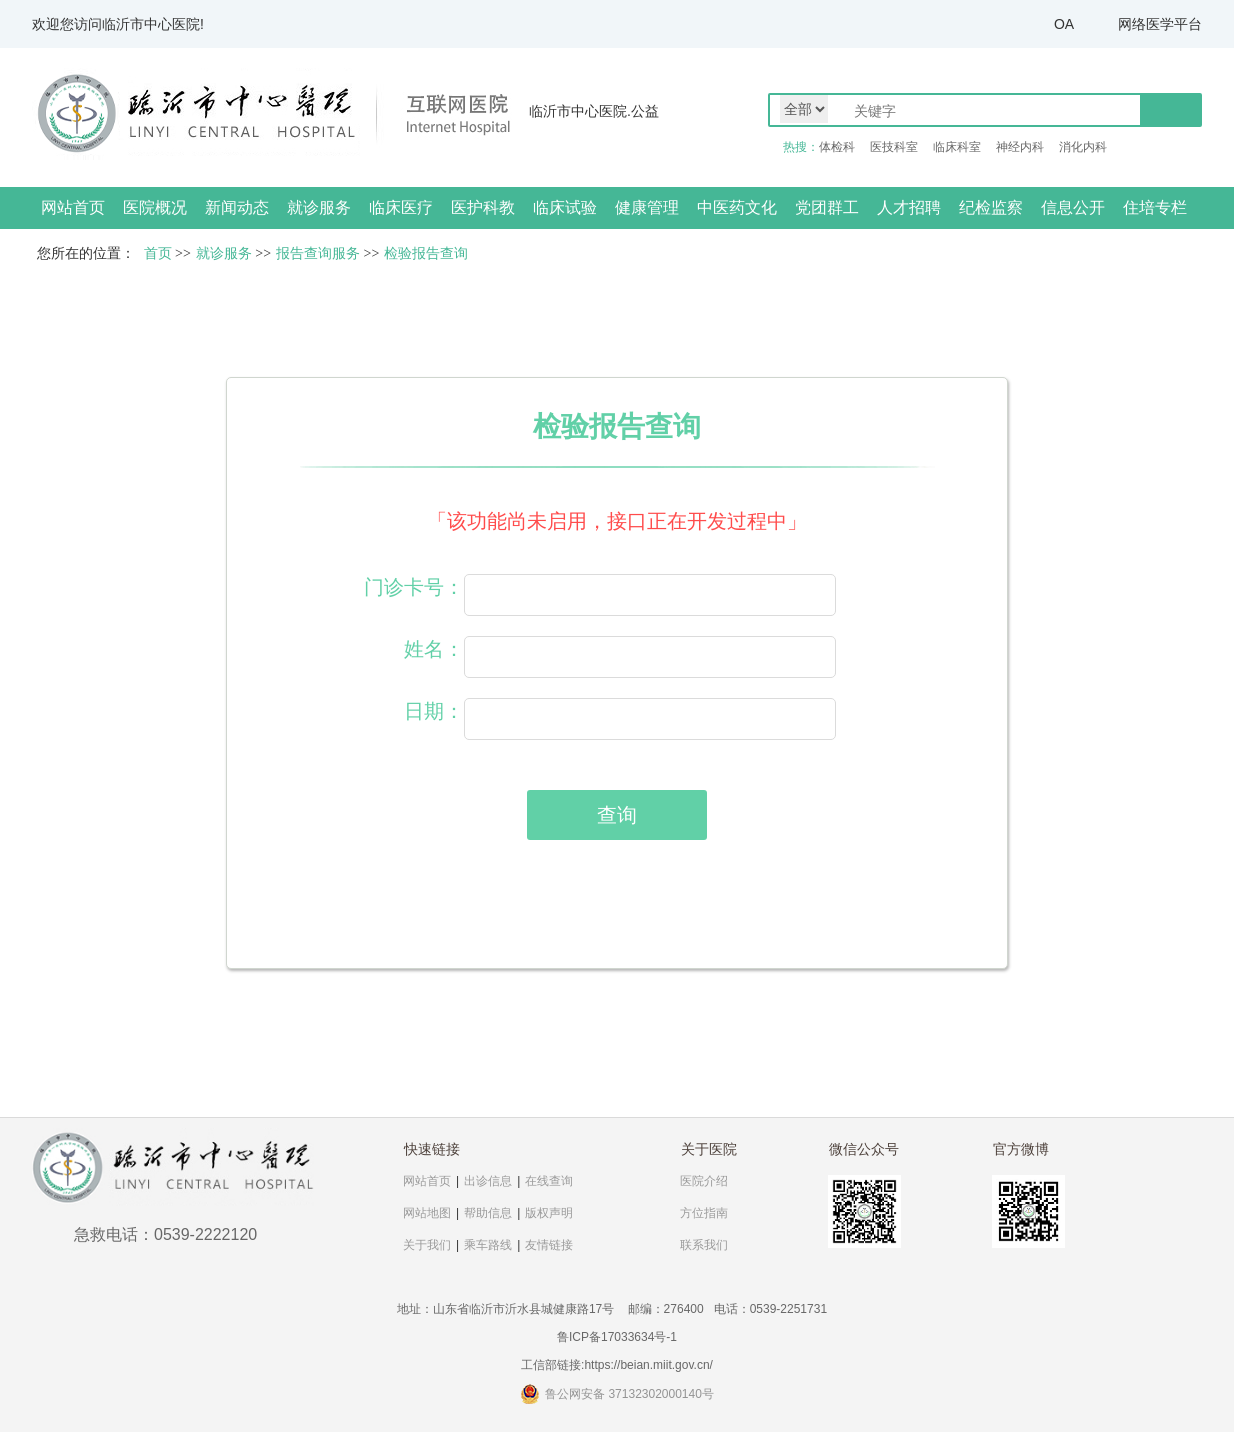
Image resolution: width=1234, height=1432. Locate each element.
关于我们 (427, 1245)
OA (1064, 24)
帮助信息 (488, 1213)
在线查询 (549, 1181)
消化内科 (1083, 147)
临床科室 (957, 147)
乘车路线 (488, 1245)
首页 (158, 253)
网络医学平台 (1160, 24)
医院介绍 (704, 1181)
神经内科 (1020, 147)
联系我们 (704, 1245)
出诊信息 (488, 1181)
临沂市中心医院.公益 (594, 111)
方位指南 (704, 1213)
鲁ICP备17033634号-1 (617, 1337)
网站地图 (427, 1213)
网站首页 (73, 207)
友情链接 (549, 1245)
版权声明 (549, 1213)
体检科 (837, 147)
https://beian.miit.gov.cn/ (648, 1365)
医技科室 (894, 147)
